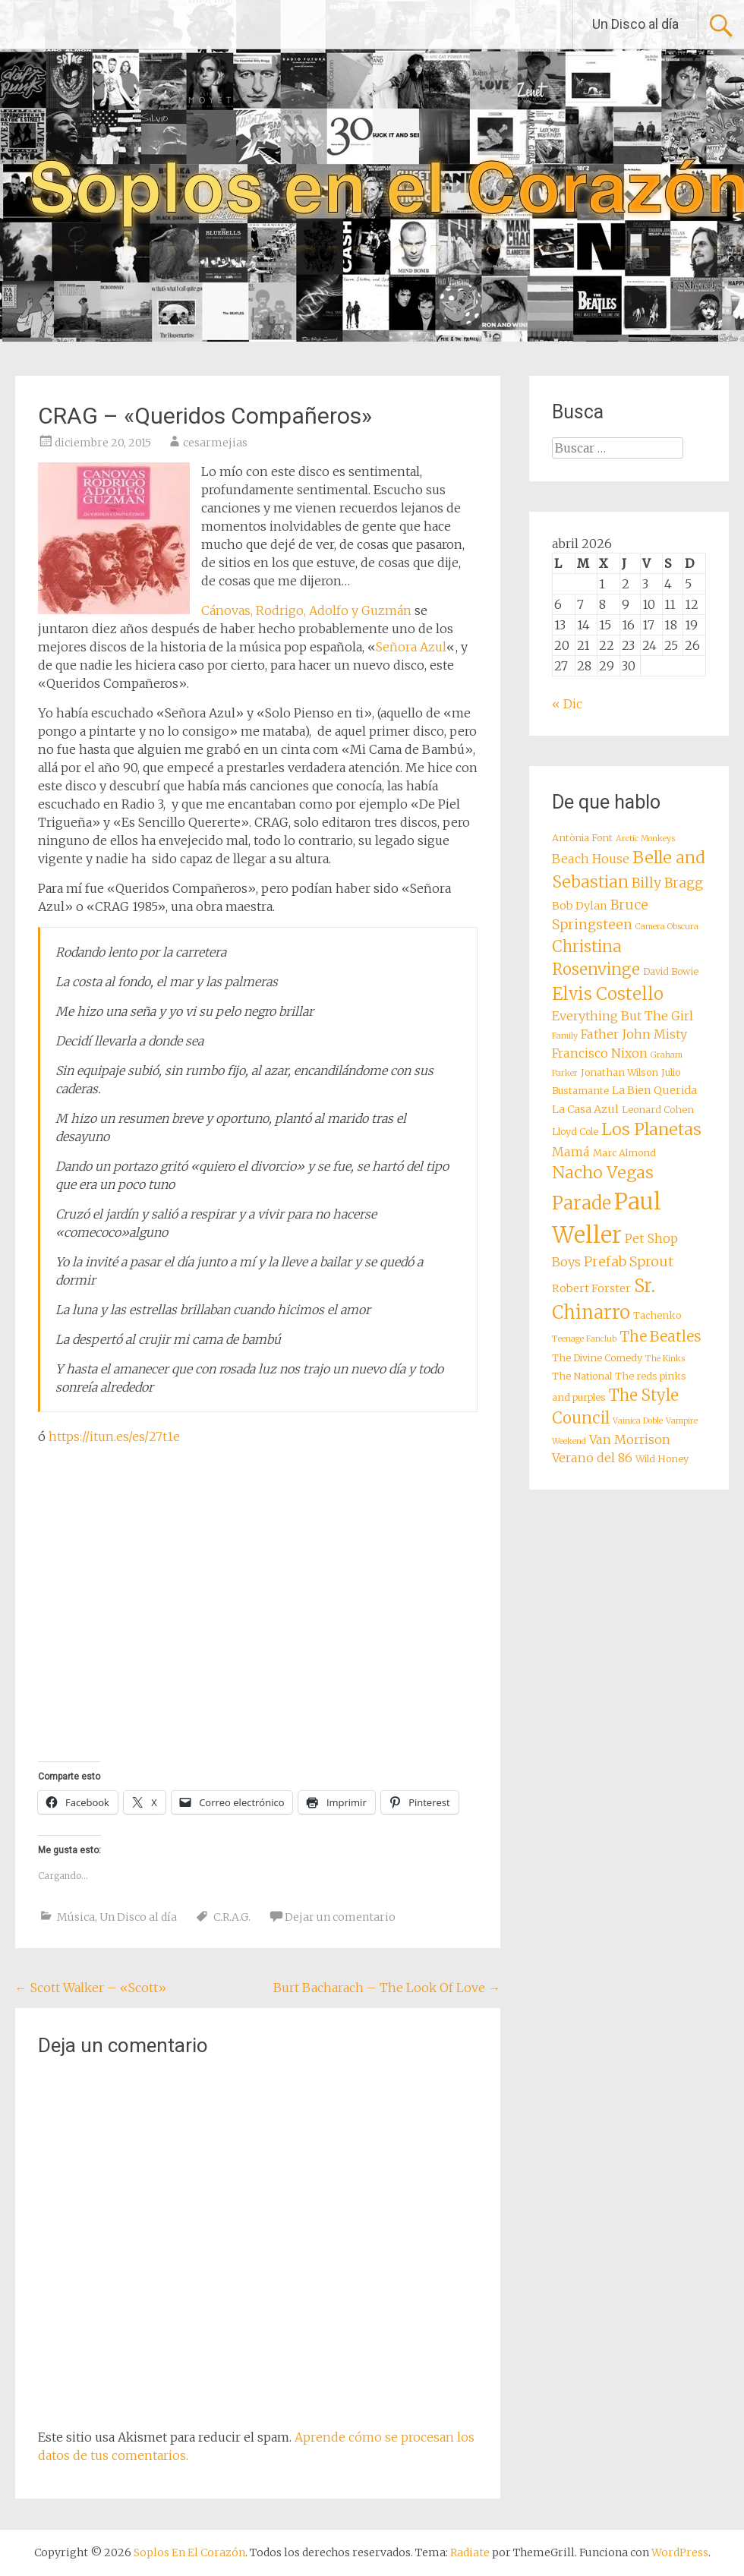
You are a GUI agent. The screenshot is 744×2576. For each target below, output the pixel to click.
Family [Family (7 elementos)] (565, 1036)
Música (76, 1917)
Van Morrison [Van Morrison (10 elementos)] (629, 1439)
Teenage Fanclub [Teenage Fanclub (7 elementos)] (584, 1339)
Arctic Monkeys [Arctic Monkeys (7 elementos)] (645, 838)
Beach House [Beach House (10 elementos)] (590, 858)
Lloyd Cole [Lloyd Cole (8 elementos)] (575, 1131)
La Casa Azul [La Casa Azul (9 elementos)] (585, 1109)
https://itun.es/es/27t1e (114, 1436)
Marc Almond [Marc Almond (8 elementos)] (624, 1153)
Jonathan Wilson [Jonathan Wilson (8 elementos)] (619, 1072)
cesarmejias (215, 442)
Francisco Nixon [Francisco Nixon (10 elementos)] (600, 1053)
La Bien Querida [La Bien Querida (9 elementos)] (654, 1090)
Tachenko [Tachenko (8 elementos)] (657, 1315)
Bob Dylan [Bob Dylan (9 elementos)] (579, 906)
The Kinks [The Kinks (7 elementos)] (665, 1359)
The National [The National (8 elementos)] (582, 1376)
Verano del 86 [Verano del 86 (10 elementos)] (592, 1457)
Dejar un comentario (340, 1917)
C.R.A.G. (232, 1917)
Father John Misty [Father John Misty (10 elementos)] (634, 1034)
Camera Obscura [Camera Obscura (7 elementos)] (666, 927)
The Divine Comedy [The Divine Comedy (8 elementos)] (597, 1358)
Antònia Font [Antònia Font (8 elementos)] (582, 837)
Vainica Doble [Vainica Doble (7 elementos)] (638, 1421)
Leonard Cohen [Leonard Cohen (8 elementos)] (658, 1109)
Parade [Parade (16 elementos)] (581, 1203)
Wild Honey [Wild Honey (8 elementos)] (662, 1459)
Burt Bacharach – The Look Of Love (386, 1987)
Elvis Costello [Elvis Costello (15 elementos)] (608, 993)
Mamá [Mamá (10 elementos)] (571, 1151)
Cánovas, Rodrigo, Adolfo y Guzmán (308, 610)
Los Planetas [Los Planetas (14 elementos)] (651, 1129)
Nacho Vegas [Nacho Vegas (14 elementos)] (603, 1172)
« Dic (567, 703)
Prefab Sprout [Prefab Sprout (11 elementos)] (628, 1261)
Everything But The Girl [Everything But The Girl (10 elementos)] (622, 1015)
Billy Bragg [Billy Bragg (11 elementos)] (667, 883)
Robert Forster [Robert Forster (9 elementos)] (591, 1288)
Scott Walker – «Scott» (90, 1987)
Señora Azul (411, 646)
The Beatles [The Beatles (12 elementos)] (660, 1336)
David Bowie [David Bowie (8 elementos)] (670, 971)
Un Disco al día (635, 24)
